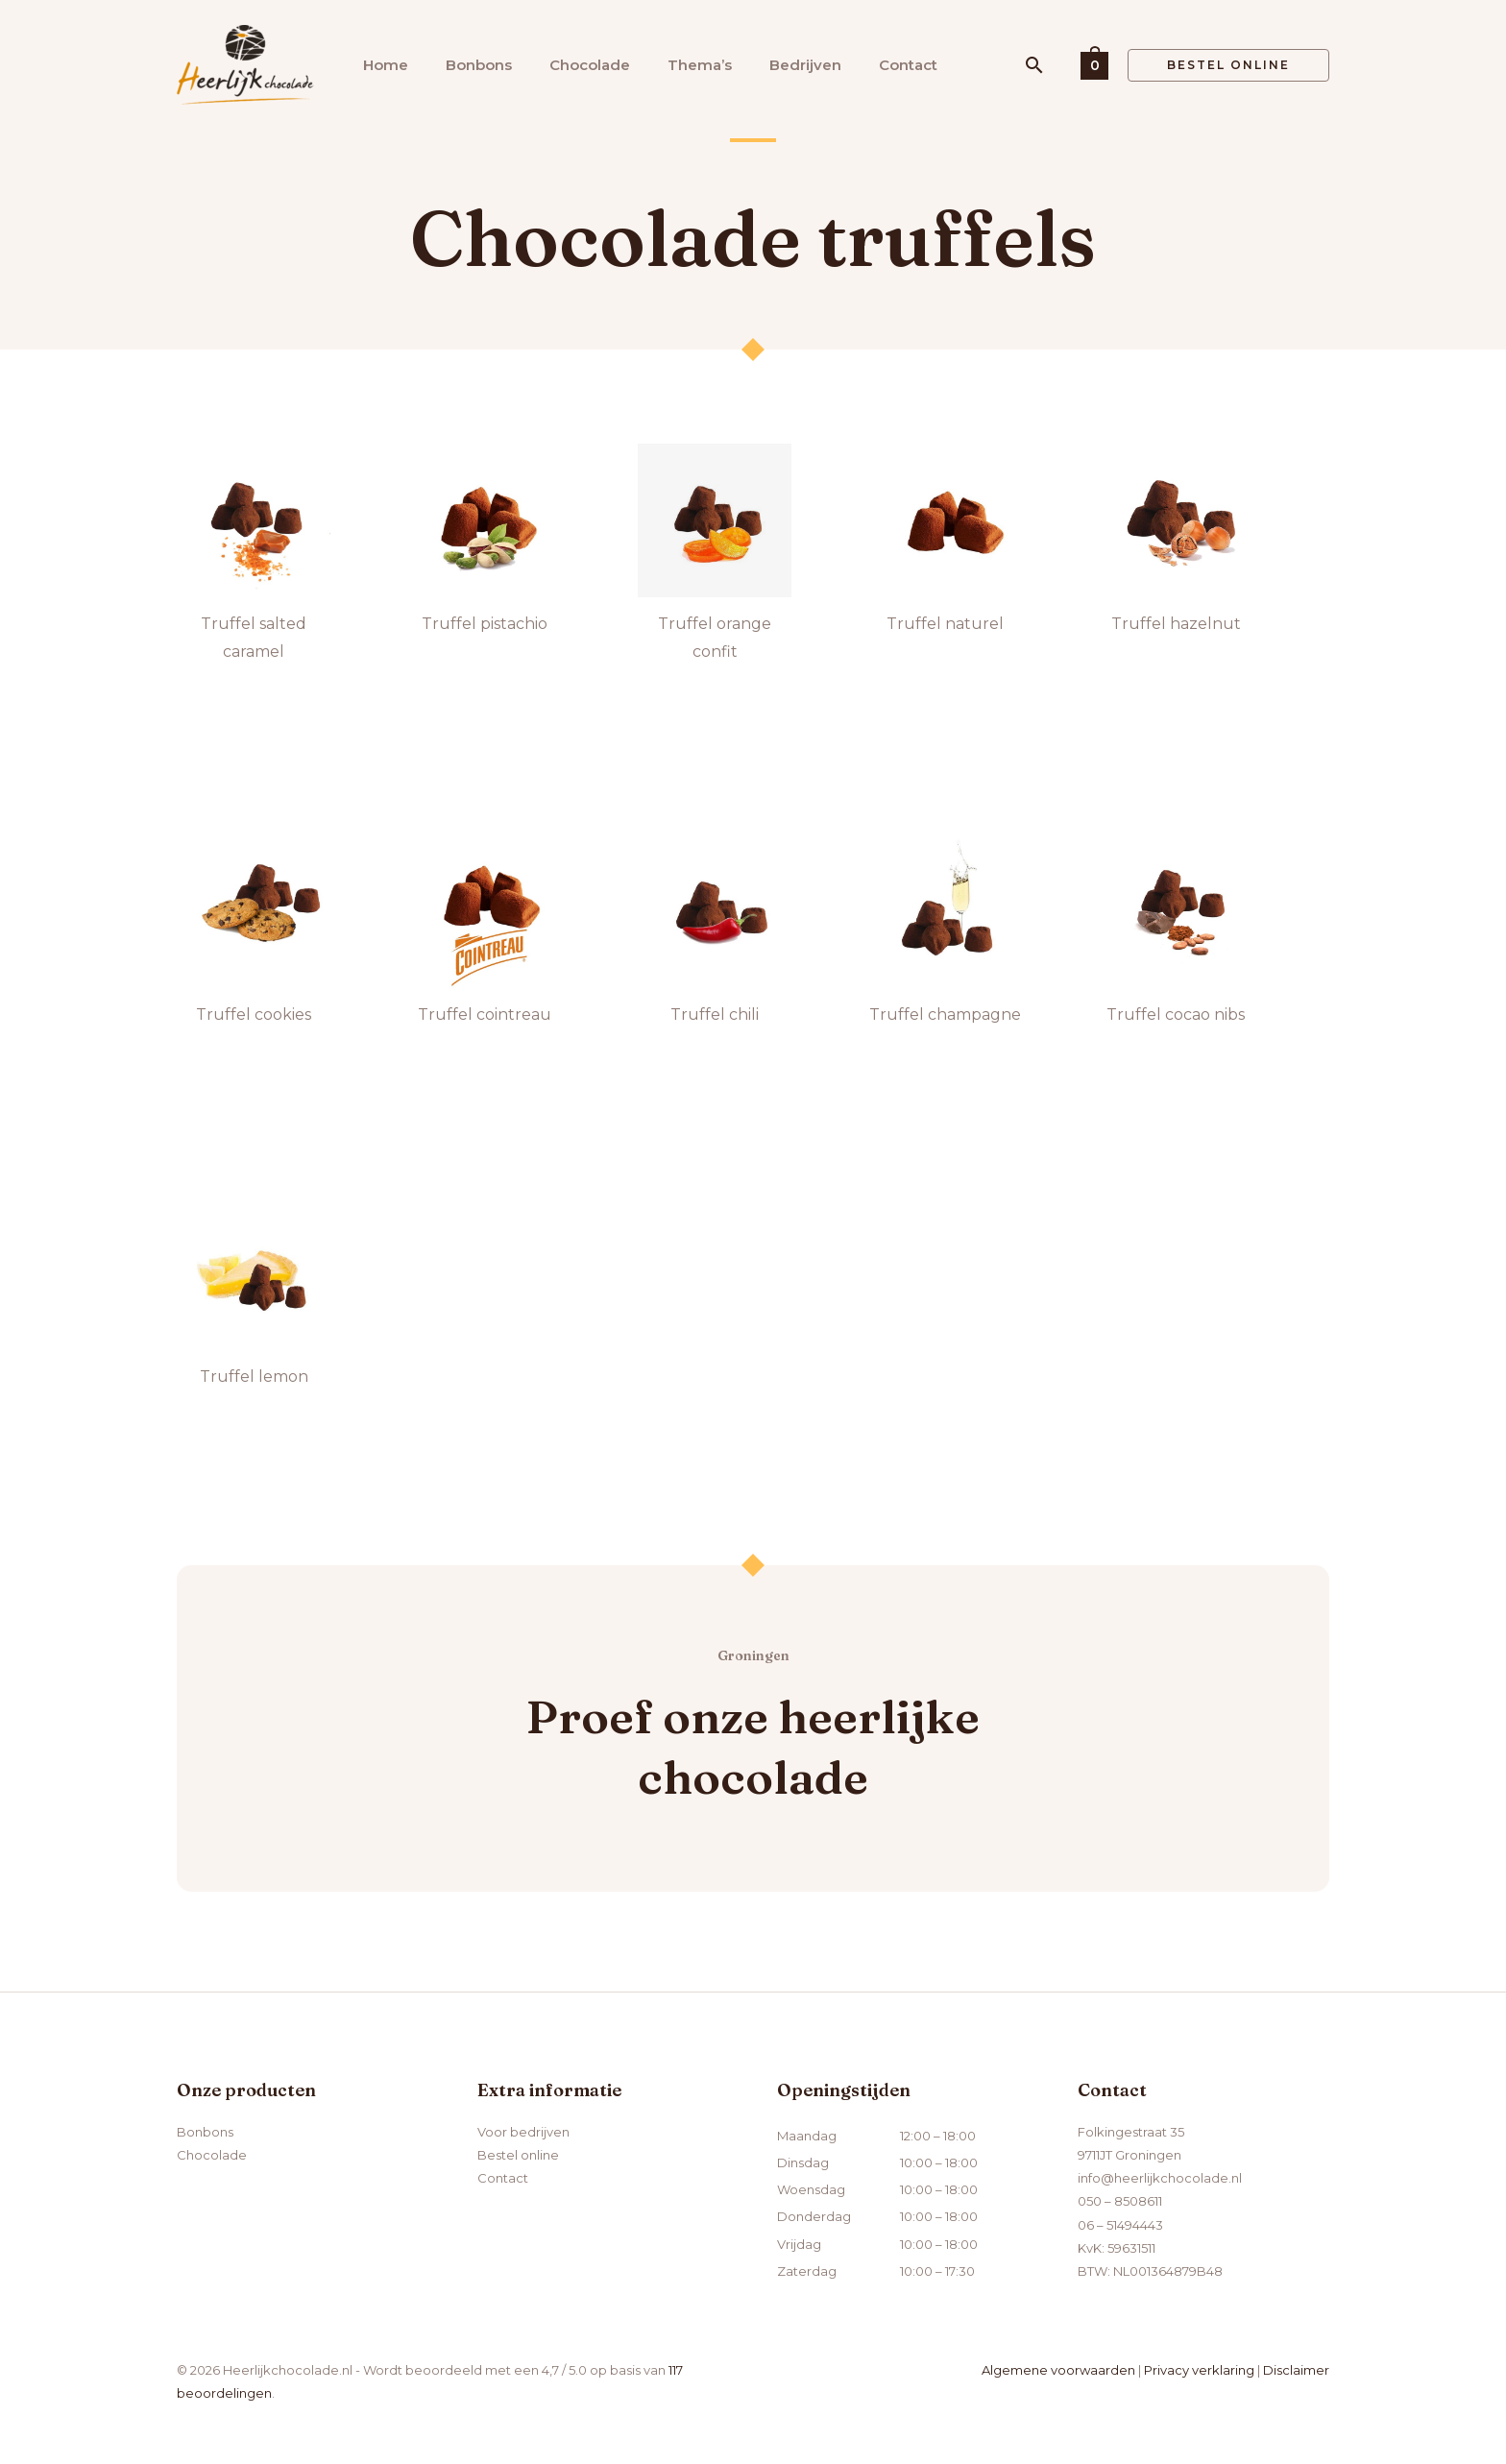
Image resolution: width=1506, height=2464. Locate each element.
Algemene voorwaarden (1058, 2370)
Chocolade (589, 65)
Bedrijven (805, 65)
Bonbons (479, 65)
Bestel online (518, 2154)
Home (385, 65)
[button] (1034, 65)
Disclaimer (1296, 2370)
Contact (908, 65)
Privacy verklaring (1199, 2370)
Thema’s (700, 65)
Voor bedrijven (523, 2131)
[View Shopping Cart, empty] (1094, 65)
